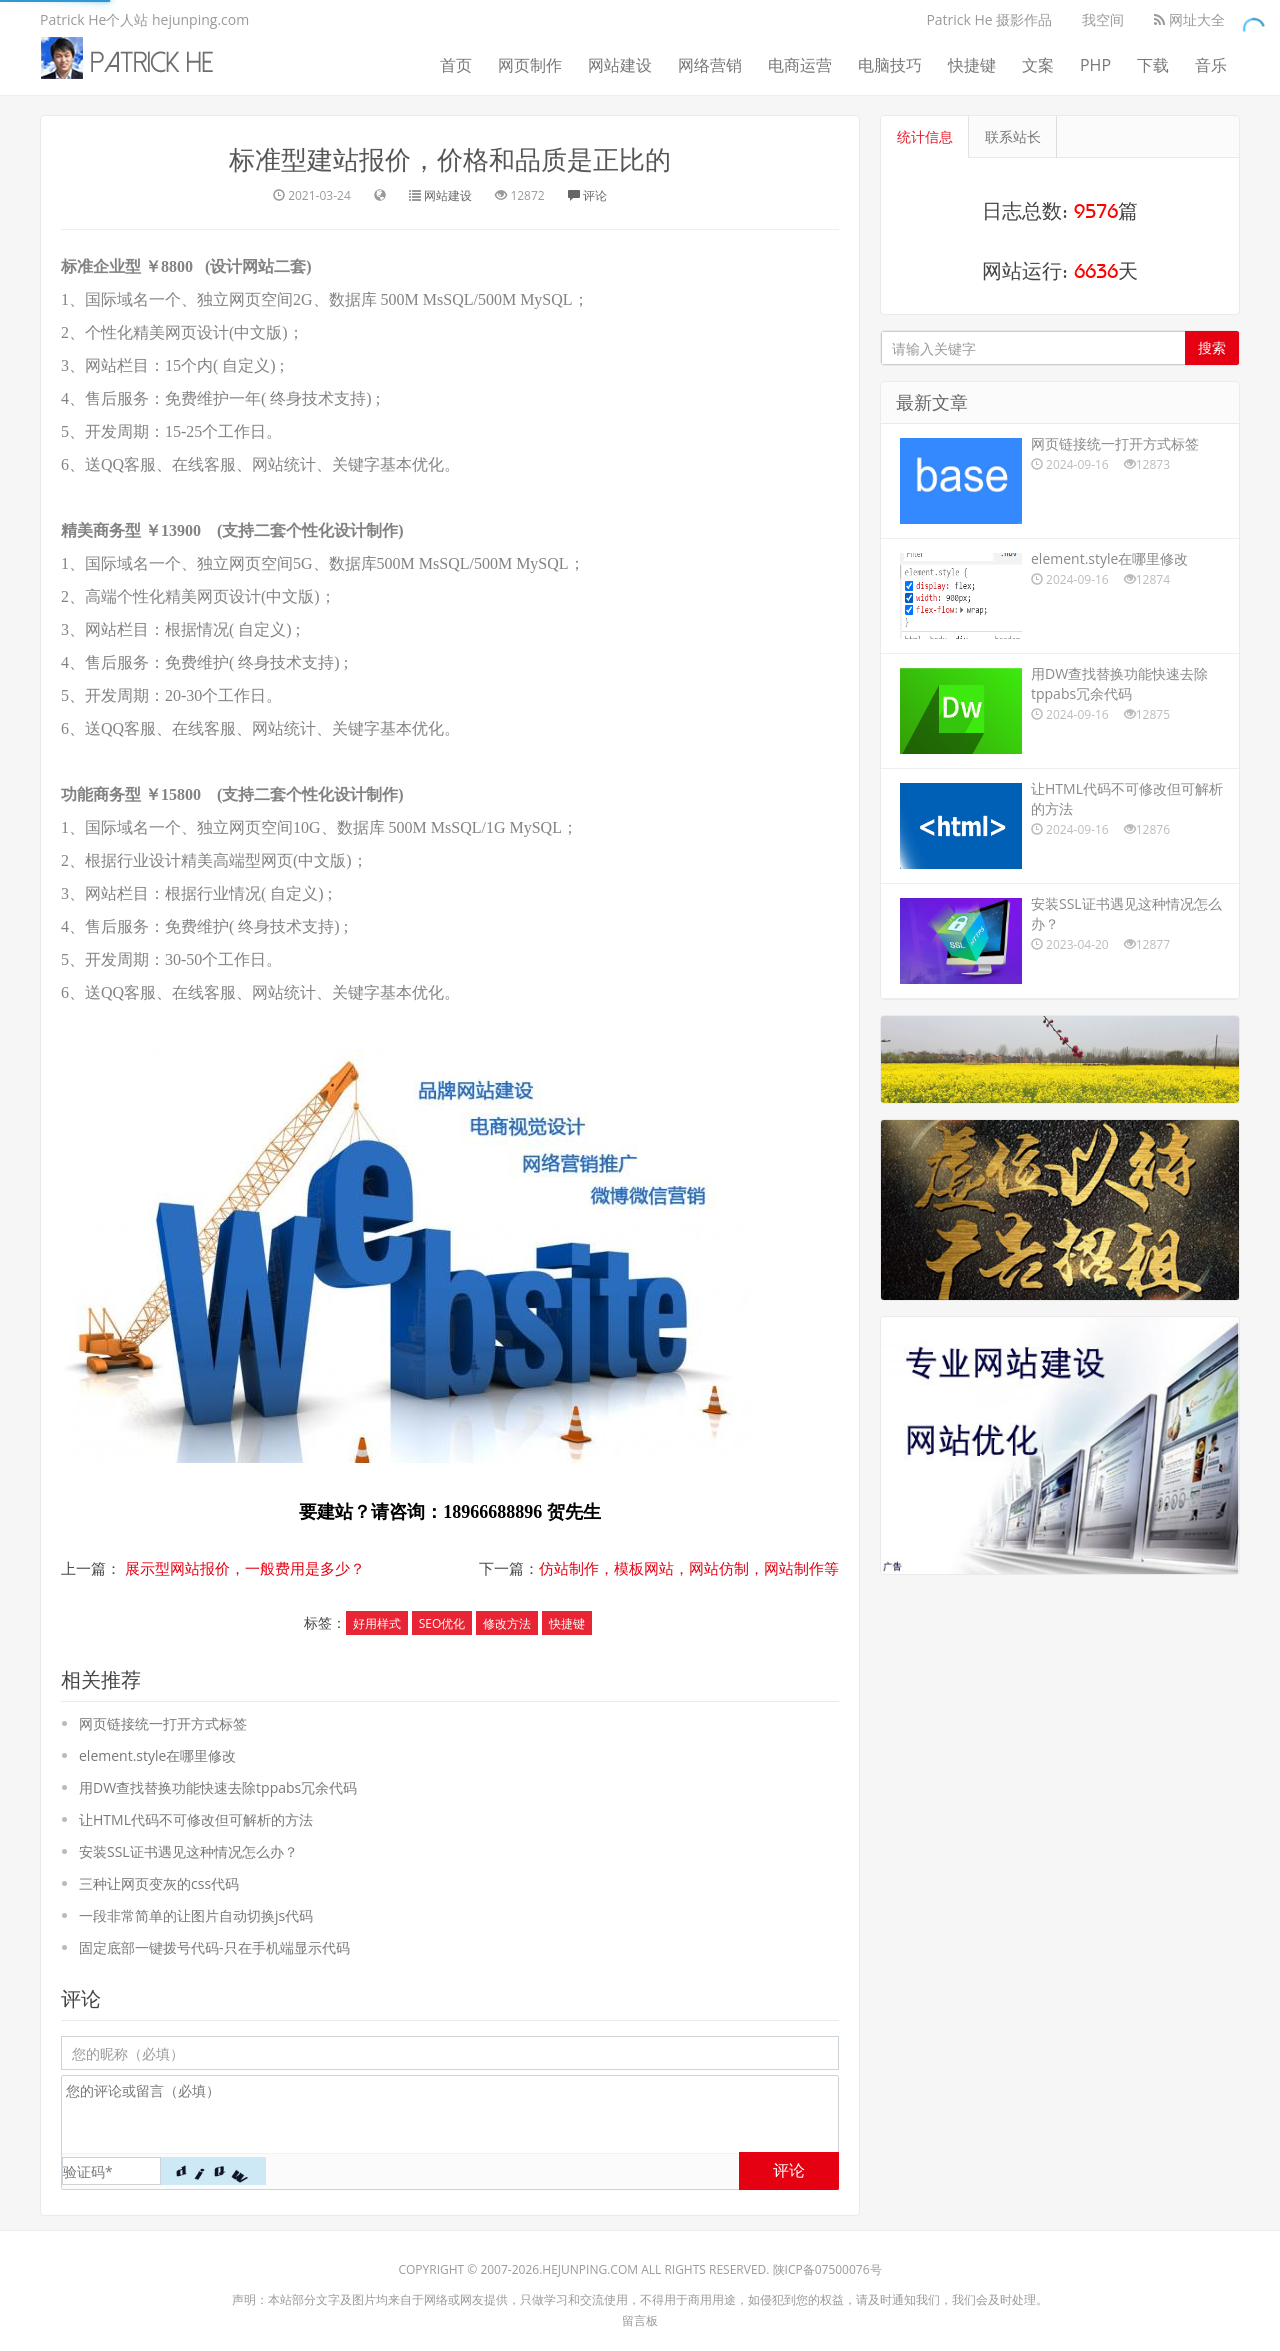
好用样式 (377, 1623)
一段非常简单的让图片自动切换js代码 (196, 1915)
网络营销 (710, 65)
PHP (1095, 65)
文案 (1038, 65)
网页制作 (530, 65)
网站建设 (620, 65)
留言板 (640, 2320)
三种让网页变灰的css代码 (159, 1883)
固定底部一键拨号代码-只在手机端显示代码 (214, 1947)
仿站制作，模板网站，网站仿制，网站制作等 (689, 1568)
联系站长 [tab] (1013, 136)
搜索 (1212, 347)
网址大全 (1189, 19)
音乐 (1211, 65)
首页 (456, 65)
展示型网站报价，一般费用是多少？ (245, 1568)
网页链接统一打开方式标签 (163, 1723)
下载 (1153, 65)
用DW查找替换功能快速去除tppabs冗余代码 (218, 1787)
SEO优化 (442, 1623)
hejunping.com (590, 2269)
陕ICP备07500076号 (827, 2269)
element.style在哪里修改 (157, 1755)
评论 (587, 195)
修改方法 (507, 1623)
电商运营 (800, 65)
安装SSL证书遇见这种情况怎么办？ (188, 1851)
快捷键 (972, 65)
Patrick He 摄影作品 (989, 19)
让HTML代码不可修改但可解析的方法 (196, 1819)
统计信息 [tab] (925, 136)
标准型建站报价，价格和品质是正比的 (450, 159)
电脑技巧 (890, 65)
